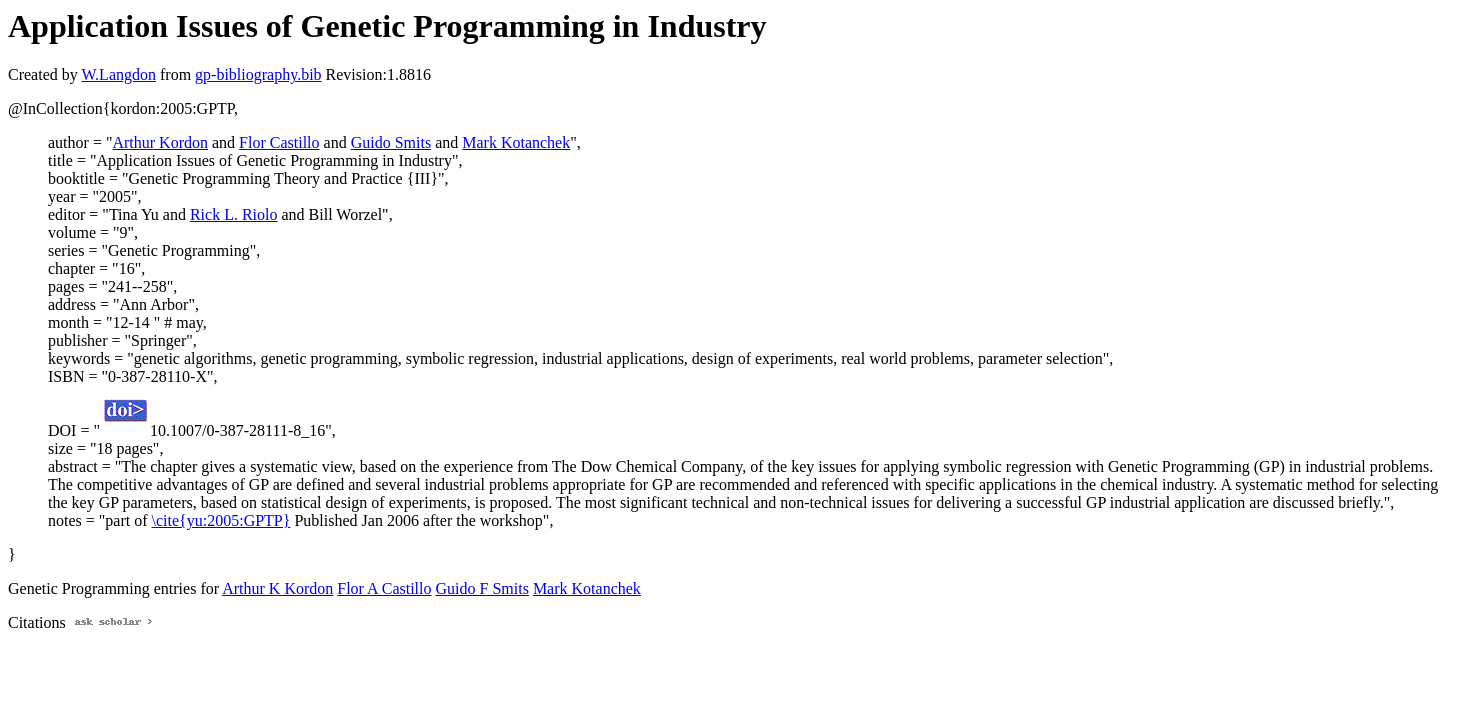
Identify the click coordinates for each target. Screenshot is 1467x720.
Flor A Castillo (384, 588)
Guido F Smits (482, 588)
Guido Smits (391, 142)
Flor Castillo (279, 142)
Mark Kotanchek (516, 142)
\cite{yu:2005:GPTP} (221, 520)
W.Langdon (118, 74)
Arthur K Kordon (277, 588)
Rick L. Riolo (234, 214)
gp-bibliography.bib (258, 74)
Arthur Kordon (160, 142)
